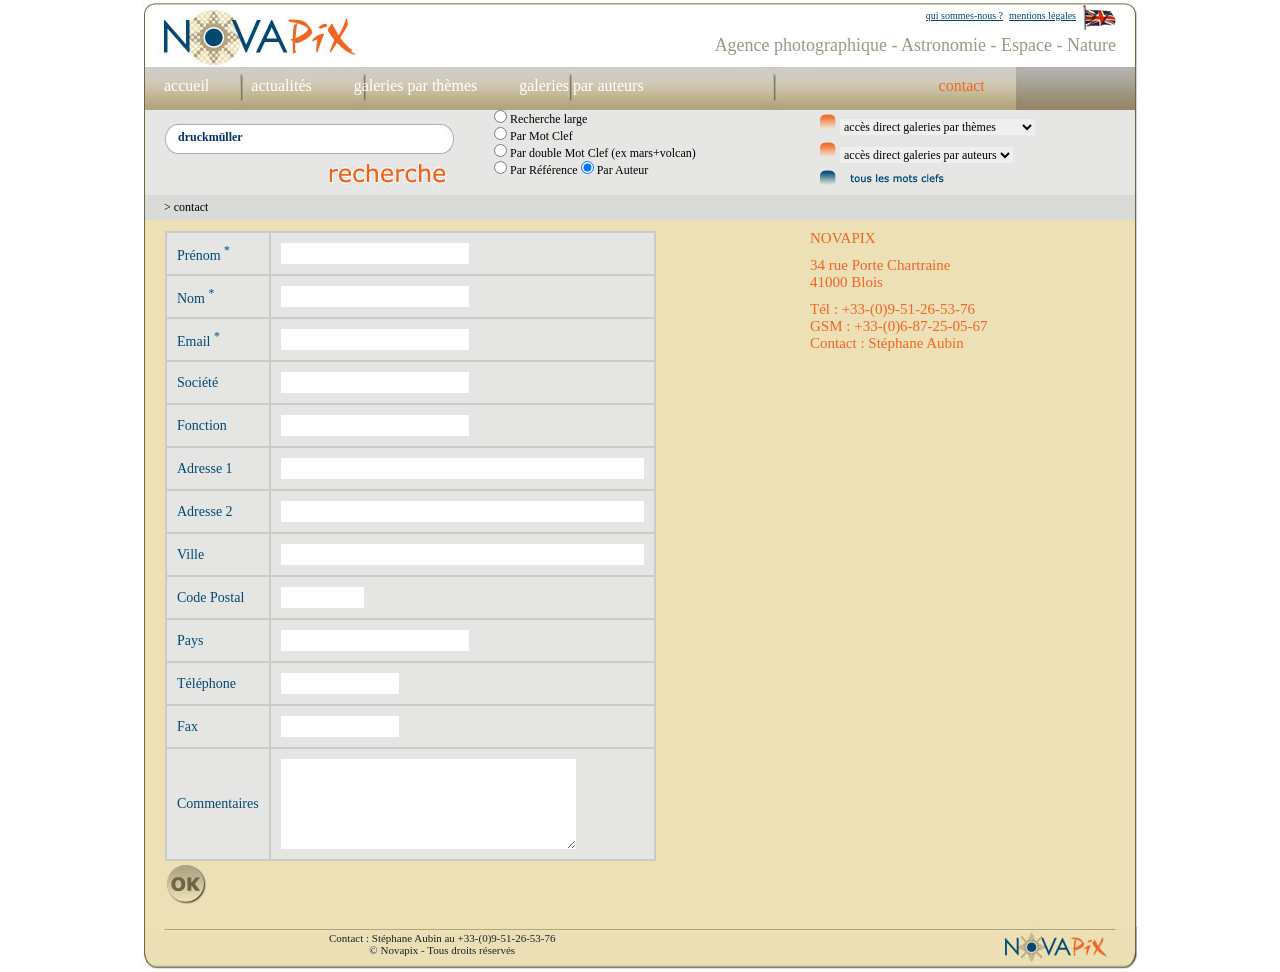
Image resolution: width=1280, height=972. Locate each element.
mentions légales (1042, 15)
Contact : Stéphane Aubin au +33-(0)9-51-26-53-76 (442, 938)
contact (962, 85)
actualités (281, 85)
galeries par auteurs (581, 85)
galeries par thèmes (416, 85)
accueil (186, 85)
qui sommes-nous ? (964, 15)
